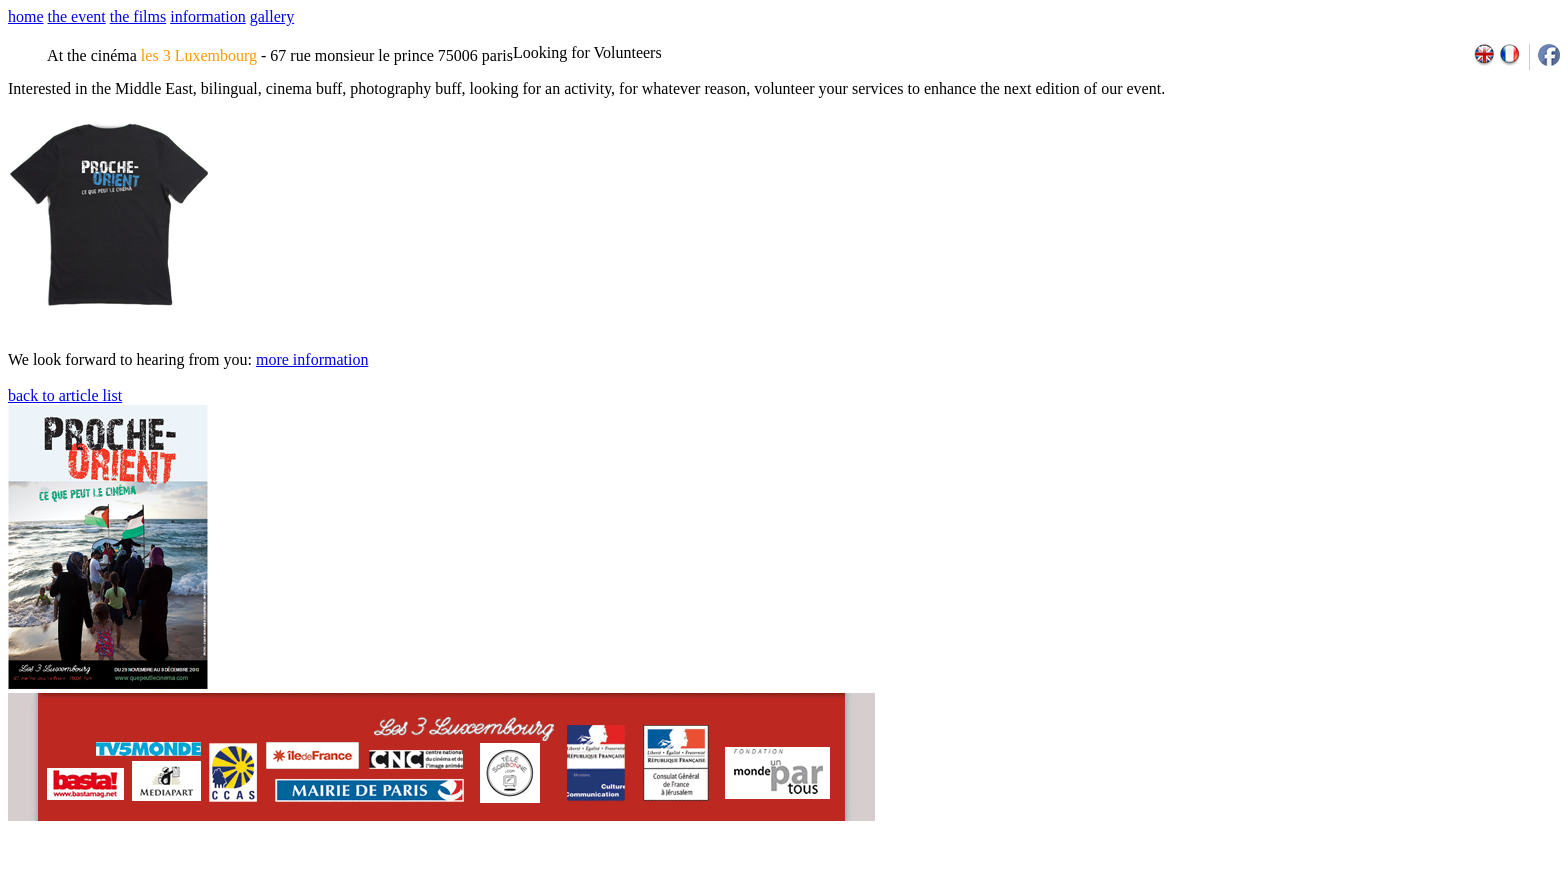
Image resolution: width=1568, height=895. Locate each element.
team (361, 888)
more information (312, 359)
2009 (1337, 888)
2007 (1293, 888)
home (26, 16)
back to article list (65, 395)
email (162, 888)
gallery (272, 16)
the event (77, 16)
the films (138, 16)
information (208, 16)
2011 (1381, 888)
